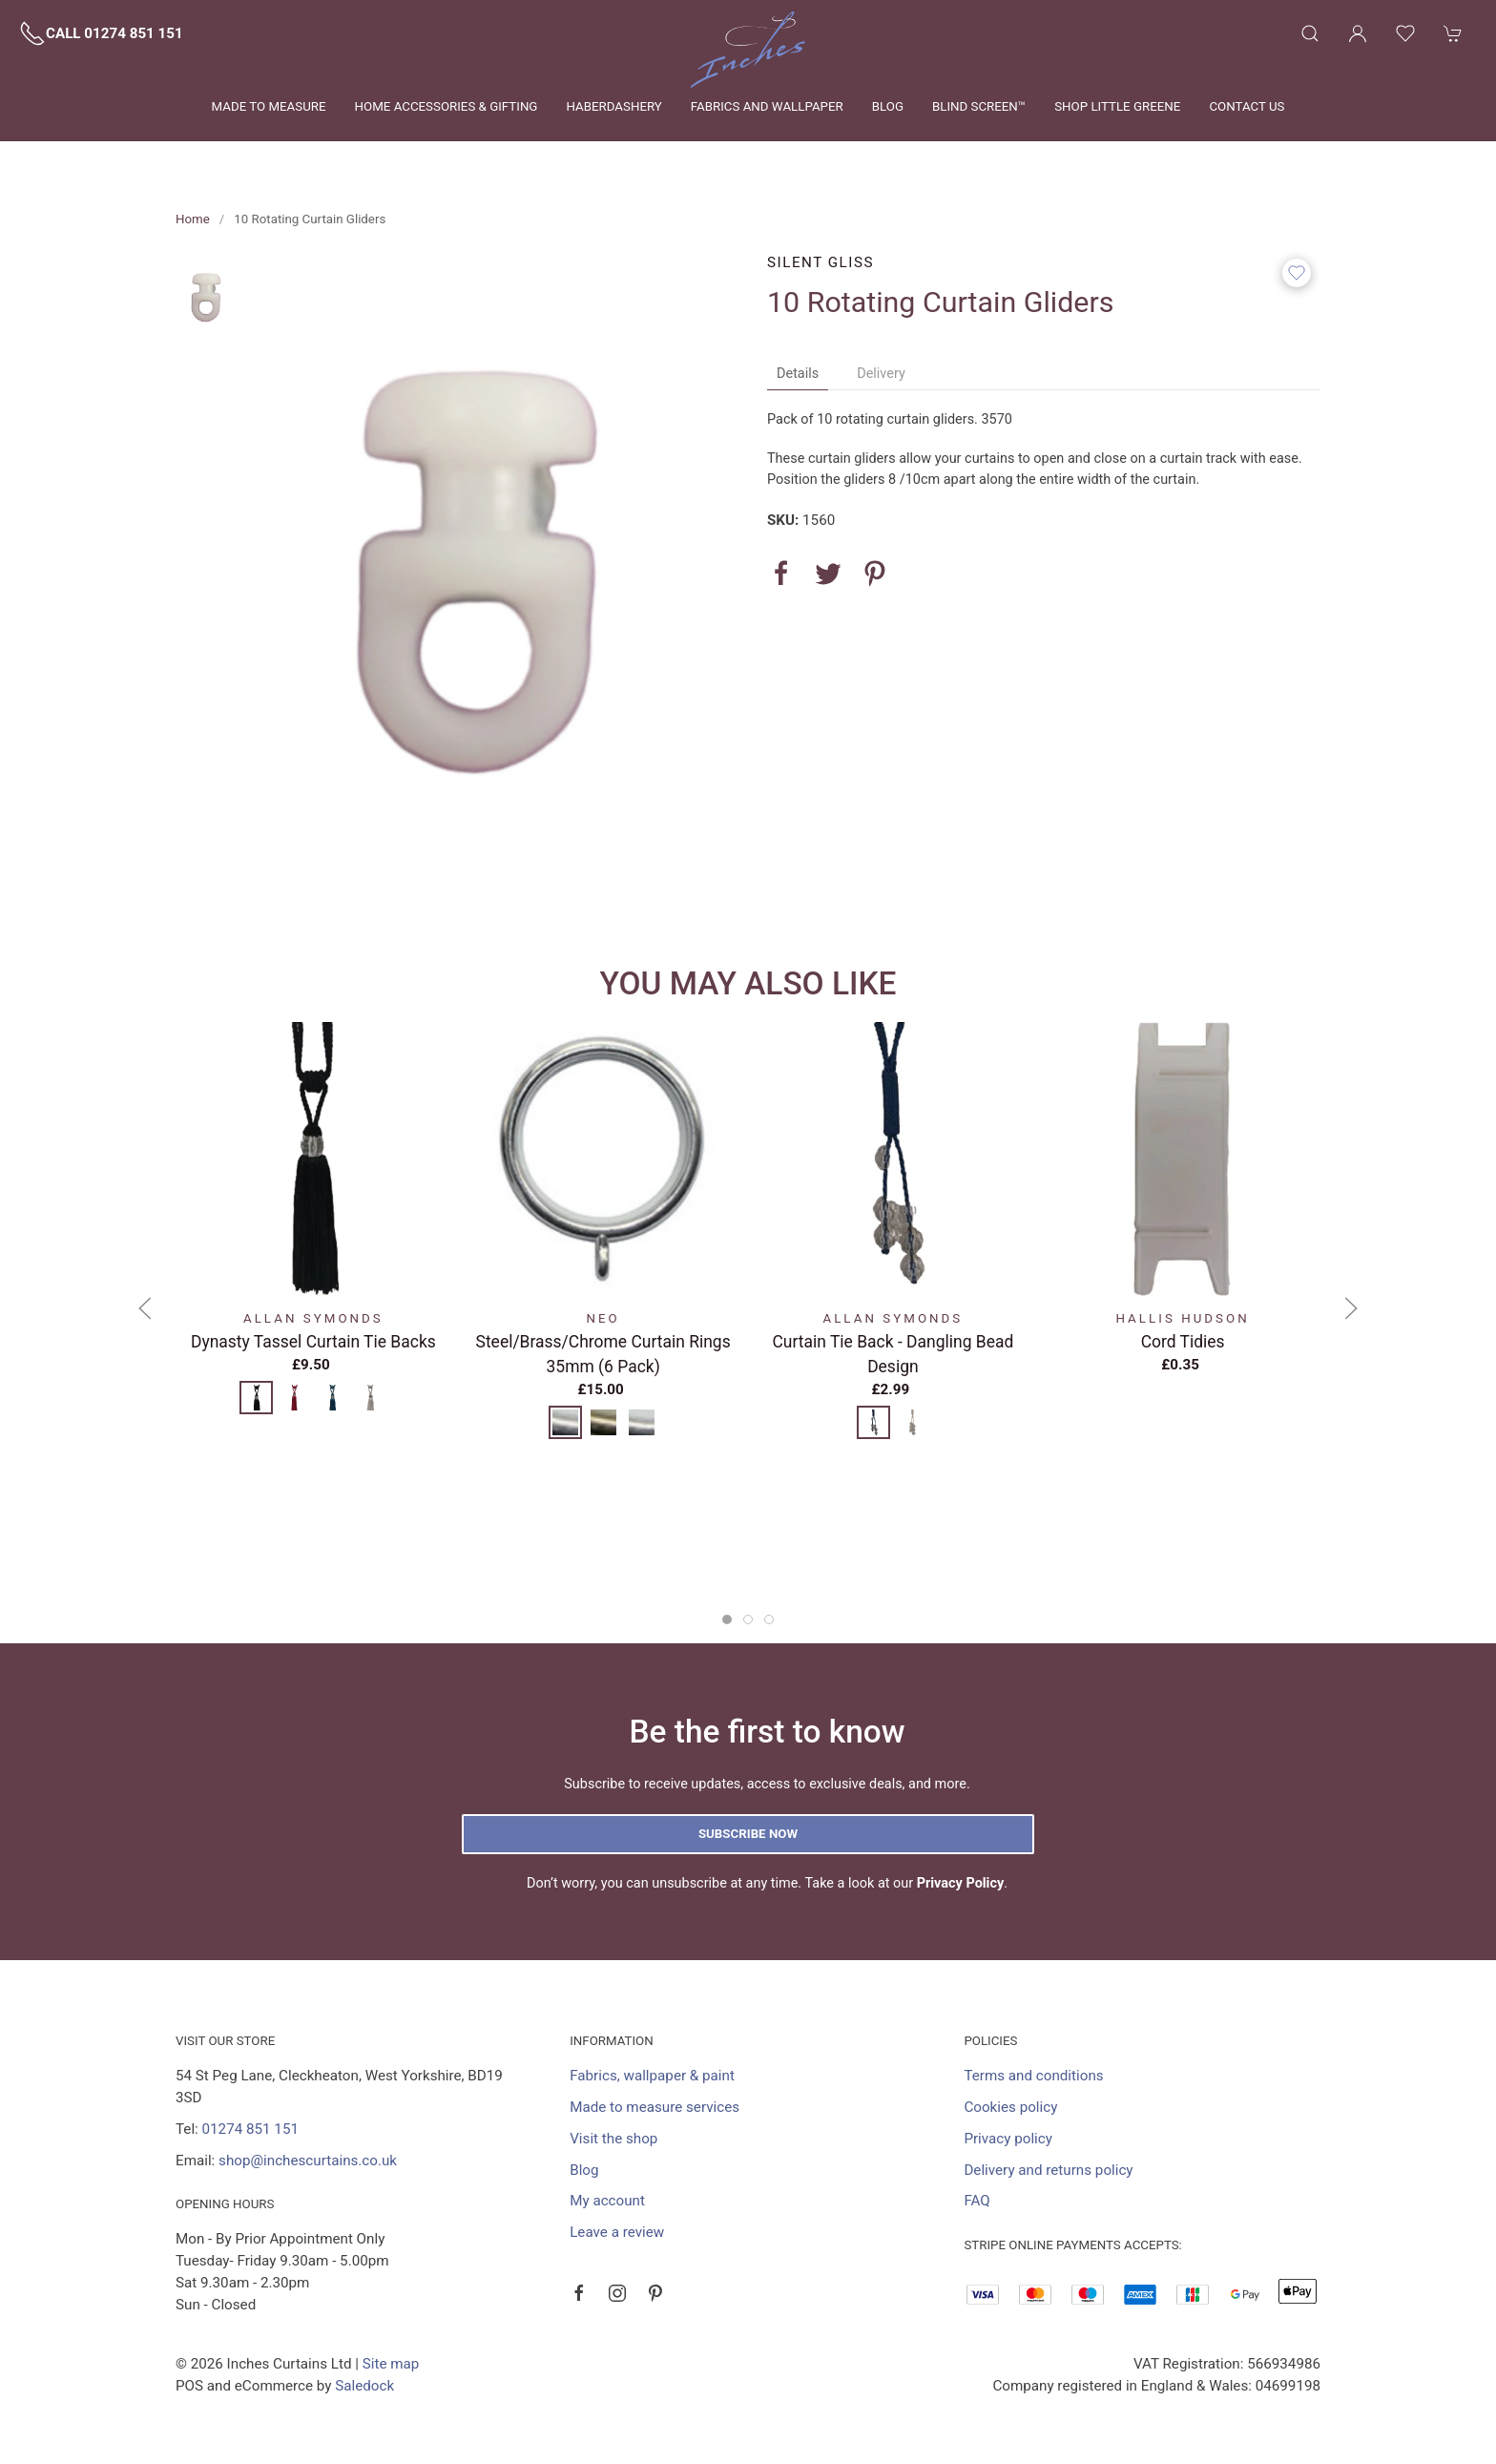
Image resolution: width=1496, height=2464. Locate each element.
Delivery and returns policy (1048, 2170)
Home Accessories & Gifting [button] (446, 106)
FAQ (976, 2200)
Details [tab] (798, 373)
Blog (888, 106)
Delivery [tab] (881, 373)
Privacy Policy (961, 1883)
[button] (1310, 33)
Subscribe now (748, 1834)
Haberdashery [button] (613, 106)
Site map (391, 2363)
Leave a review (617, 2232)
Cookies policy (1010, 2107)
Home (193, 219)
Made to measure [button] (269, 106)
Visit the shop (613, 2138)
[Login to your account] (1358, 33)
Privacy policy (1008, 2138)
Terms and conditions (1033, 2075)
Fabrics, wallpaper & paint (652, 2075)
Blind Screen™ (979, 106)
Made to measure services (654, 2107)
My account (607, 2200)
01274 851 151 (250, 2129)
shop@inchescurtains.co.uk (307, 2160)
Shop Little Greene (1117, 106)
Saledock (364, 2385)
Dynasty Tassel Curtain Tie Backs (313, 1340)
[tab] (727, 1619)
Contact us (1246, 106)
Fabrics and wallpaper (767, 106)
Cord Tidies (1183, 1340)
